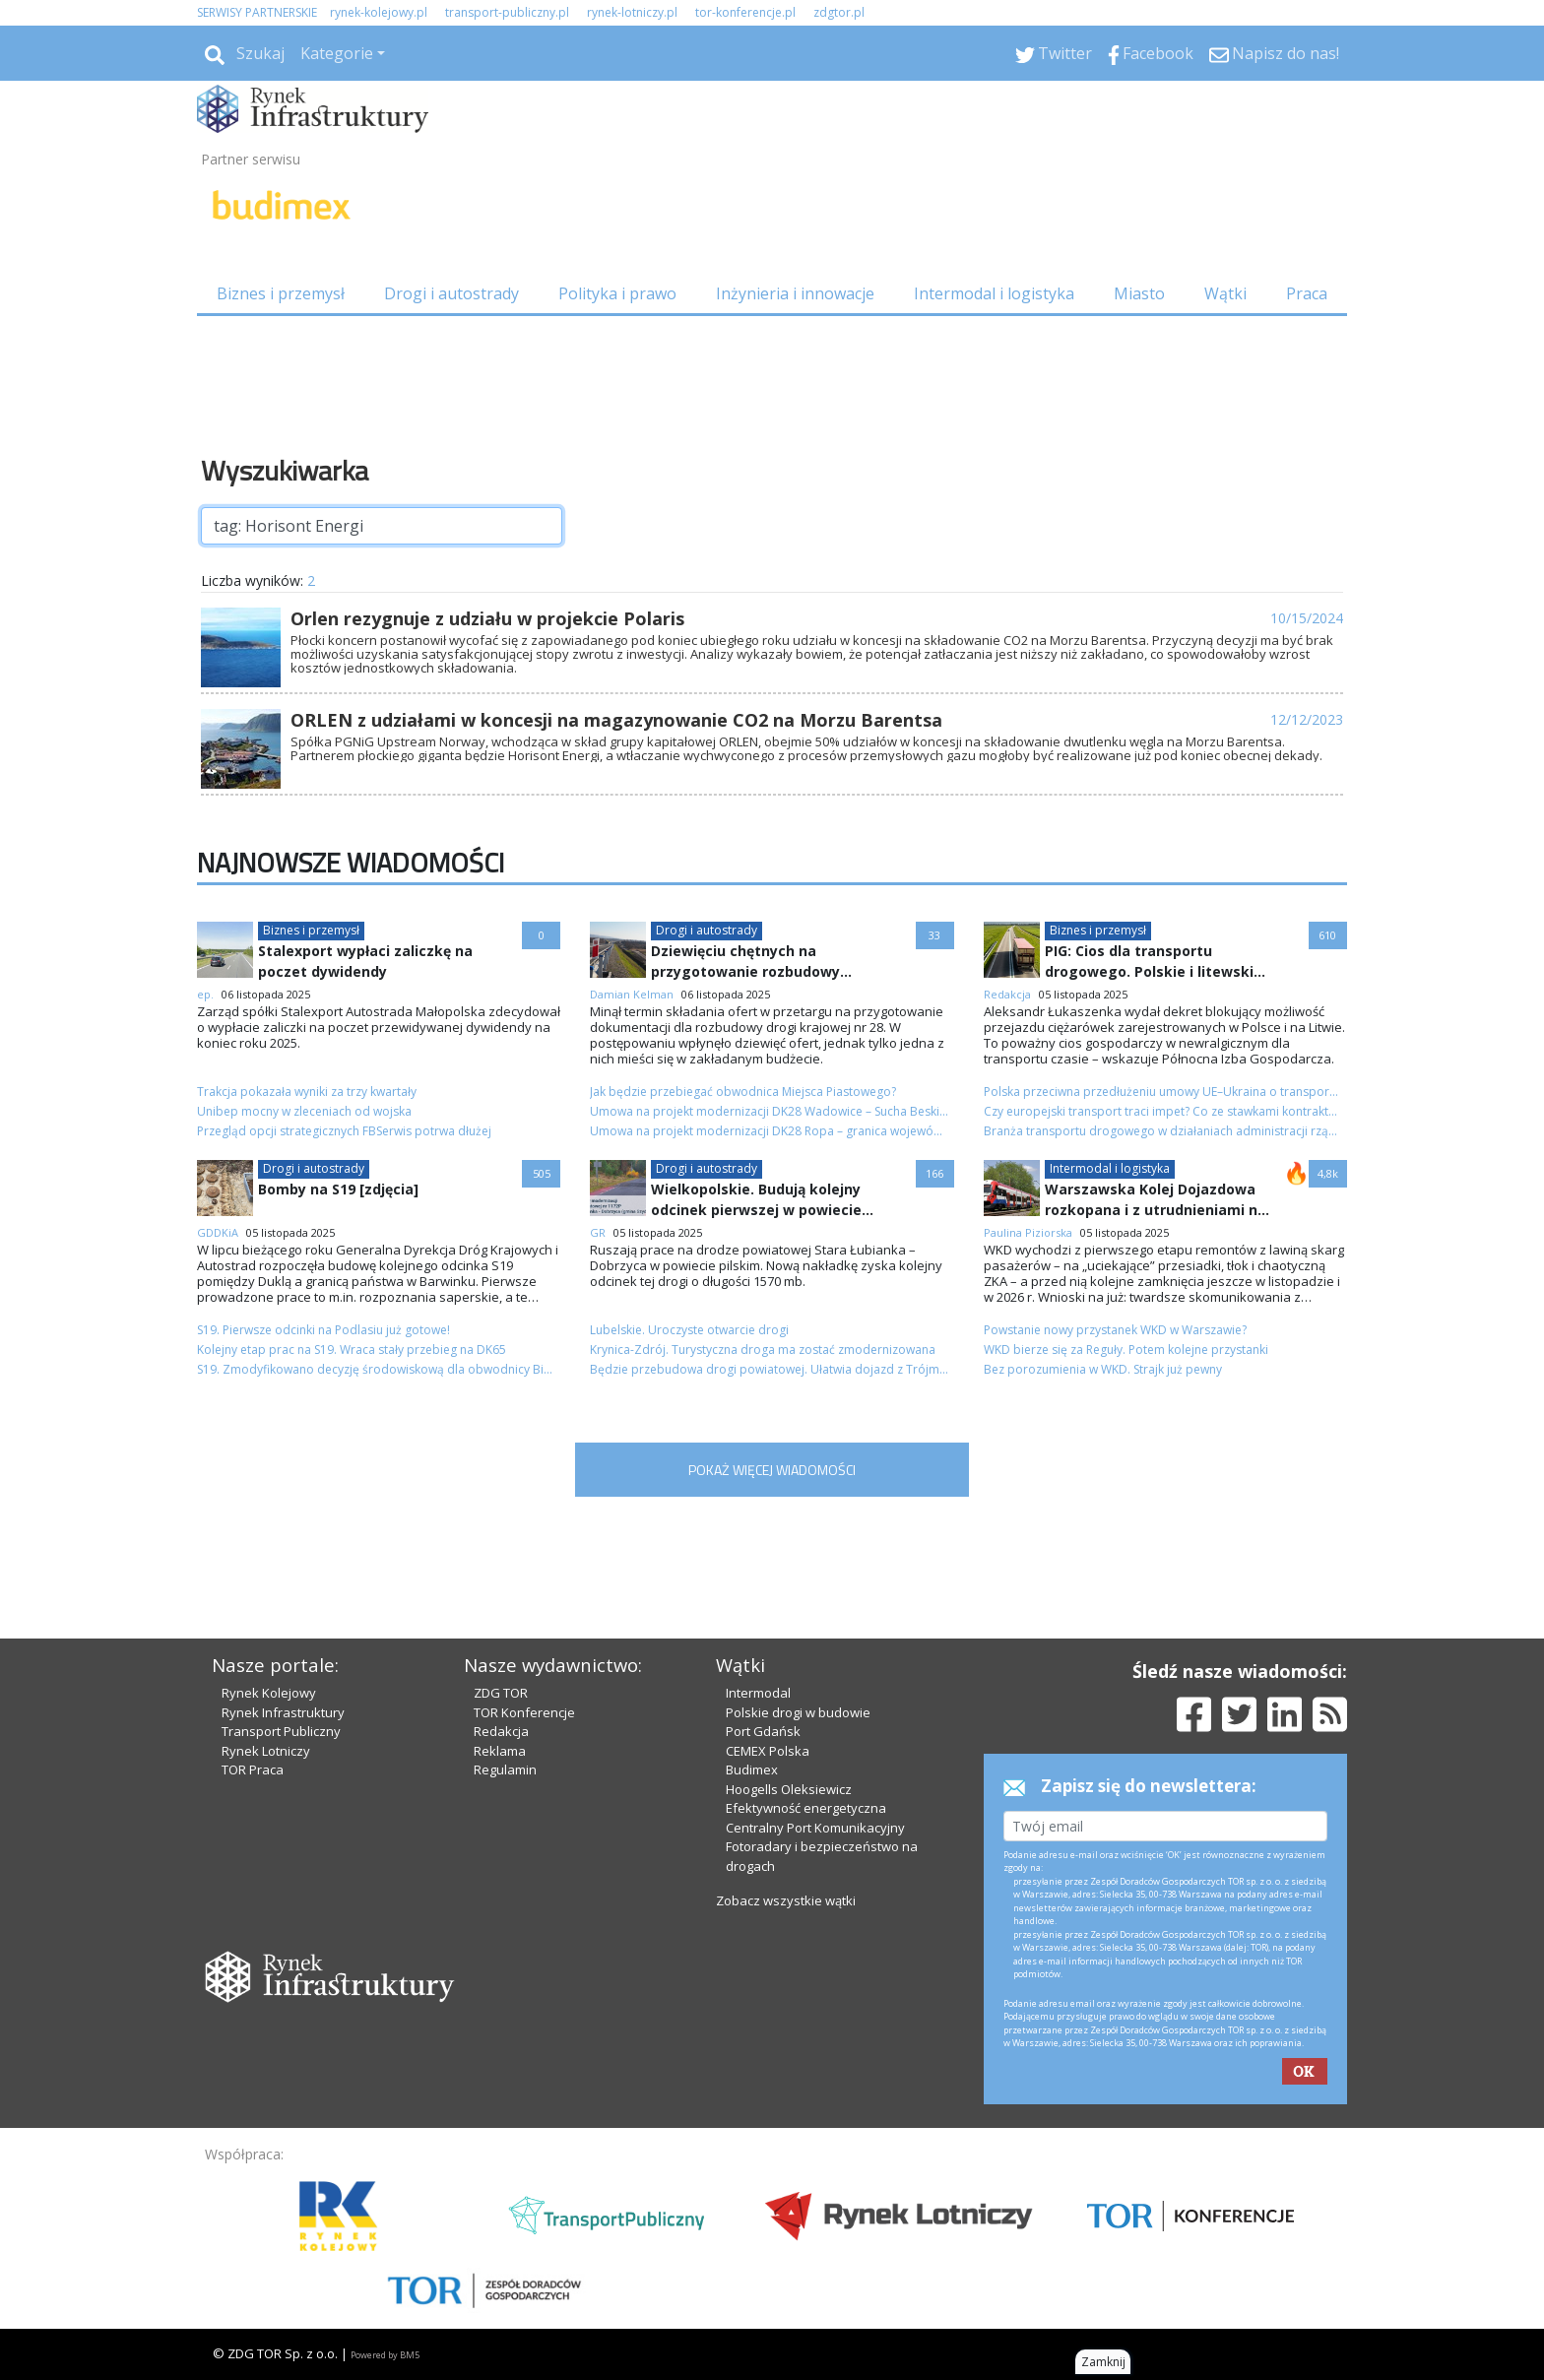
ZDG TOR (501, 1693)
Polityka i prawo (617, 293)
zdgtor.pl (839, 12)
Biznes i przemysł (281, 293)
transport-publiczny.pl (507, 12)
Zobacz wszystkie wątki (786, 1900)
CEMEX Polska (767, 1751)
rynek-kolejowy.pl (378, 12)
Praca (1306, 293)
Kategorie (336, 53)
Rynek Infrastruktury (283, 1712)
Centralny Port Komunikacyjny (815, 1827)
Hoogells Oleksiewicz (789, 1789)
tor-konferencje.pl (745, 12)
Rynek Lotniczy (266, 1751)
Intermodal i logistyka (994, 293)
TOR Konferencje (524, 1712)
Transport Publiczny (281, 1731)
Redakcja (501, 1731)
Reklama (500, 1751)
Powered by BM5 (385, 2354)
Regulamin (505, 1769)
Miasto (1139, 293)
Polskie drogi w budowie (798, 1712)
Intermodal (758, 1693)
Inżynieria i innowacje (795, 293)
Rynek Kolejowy (269, 1693)
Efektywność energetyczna (806, 1808)
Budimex (752, 1769)
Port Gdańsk (763, 1731)
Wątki (1225, 293)
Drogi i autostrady (451, 293)
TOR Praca (253, 1769)
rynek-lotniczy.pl (632, 12)
